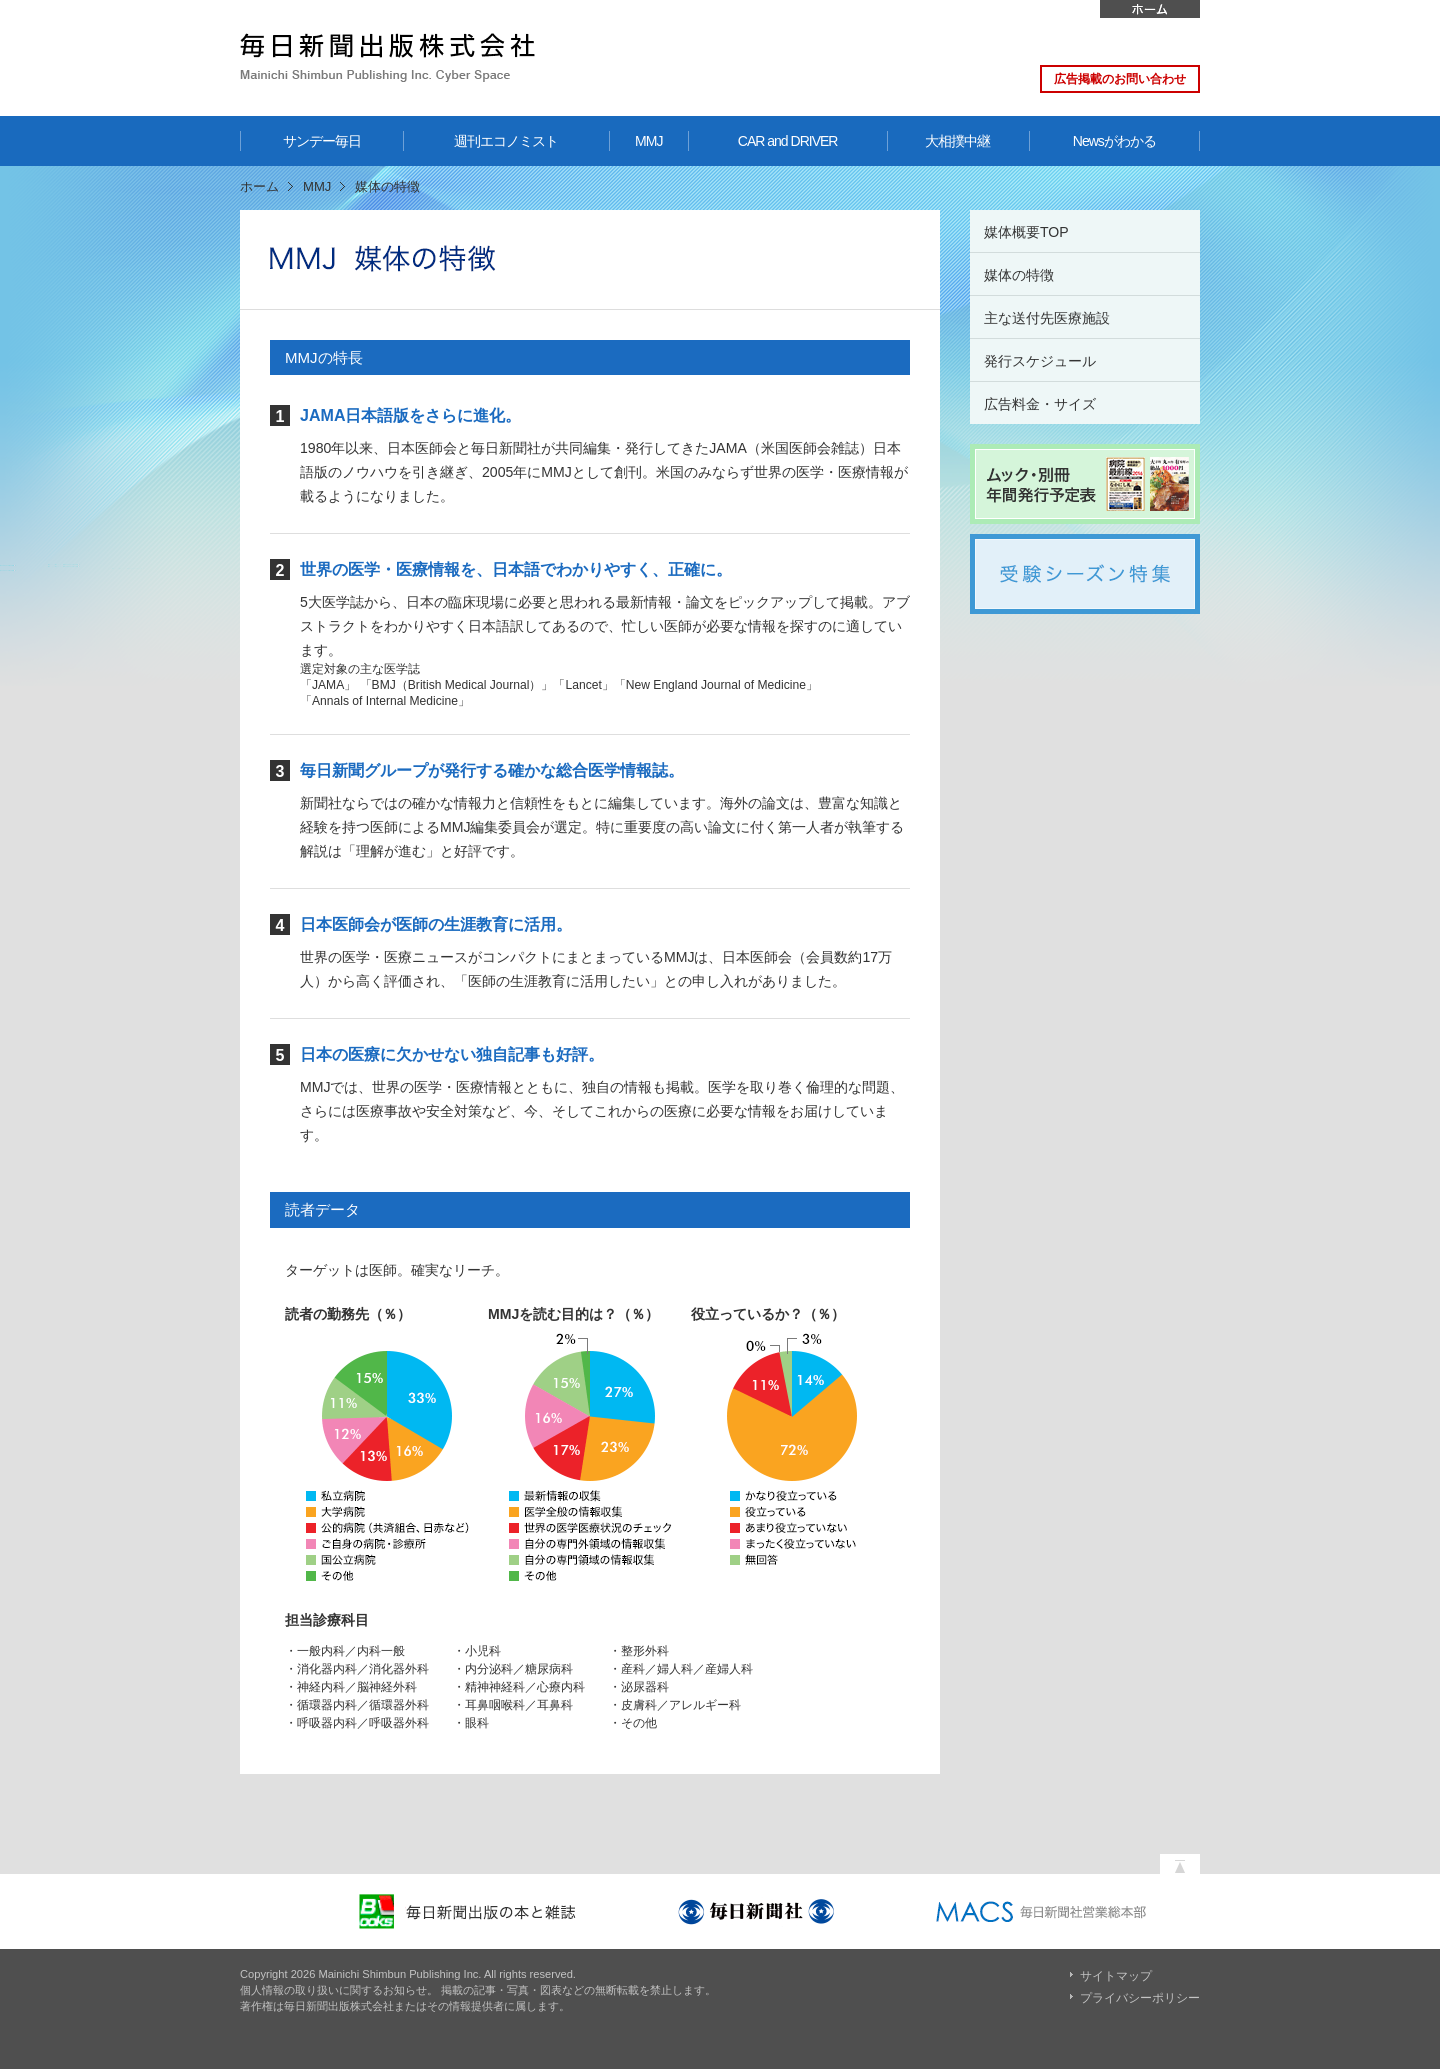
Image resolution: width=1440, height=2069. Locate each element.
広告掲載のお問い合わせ (1120, 79)
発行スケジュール (1040, 361)
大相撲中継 (957, 141)
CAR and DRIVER (788, 141)
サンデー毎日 (322, 141)
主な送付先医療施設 (1047, 318)
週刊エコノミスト (506, 141)
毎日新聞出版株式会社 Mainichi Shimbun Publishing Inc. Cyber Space (387, 57)
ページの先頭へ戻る (1180, 1859)
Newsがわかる (1114, 141)
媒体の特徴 (1019, 275)
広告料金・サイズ (1040, 404)
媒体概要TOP (1026, 232)
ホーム (1150, 9)
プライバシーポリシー (1140, 1998)
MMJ (648, 141)
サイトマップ (1116, 1976)
